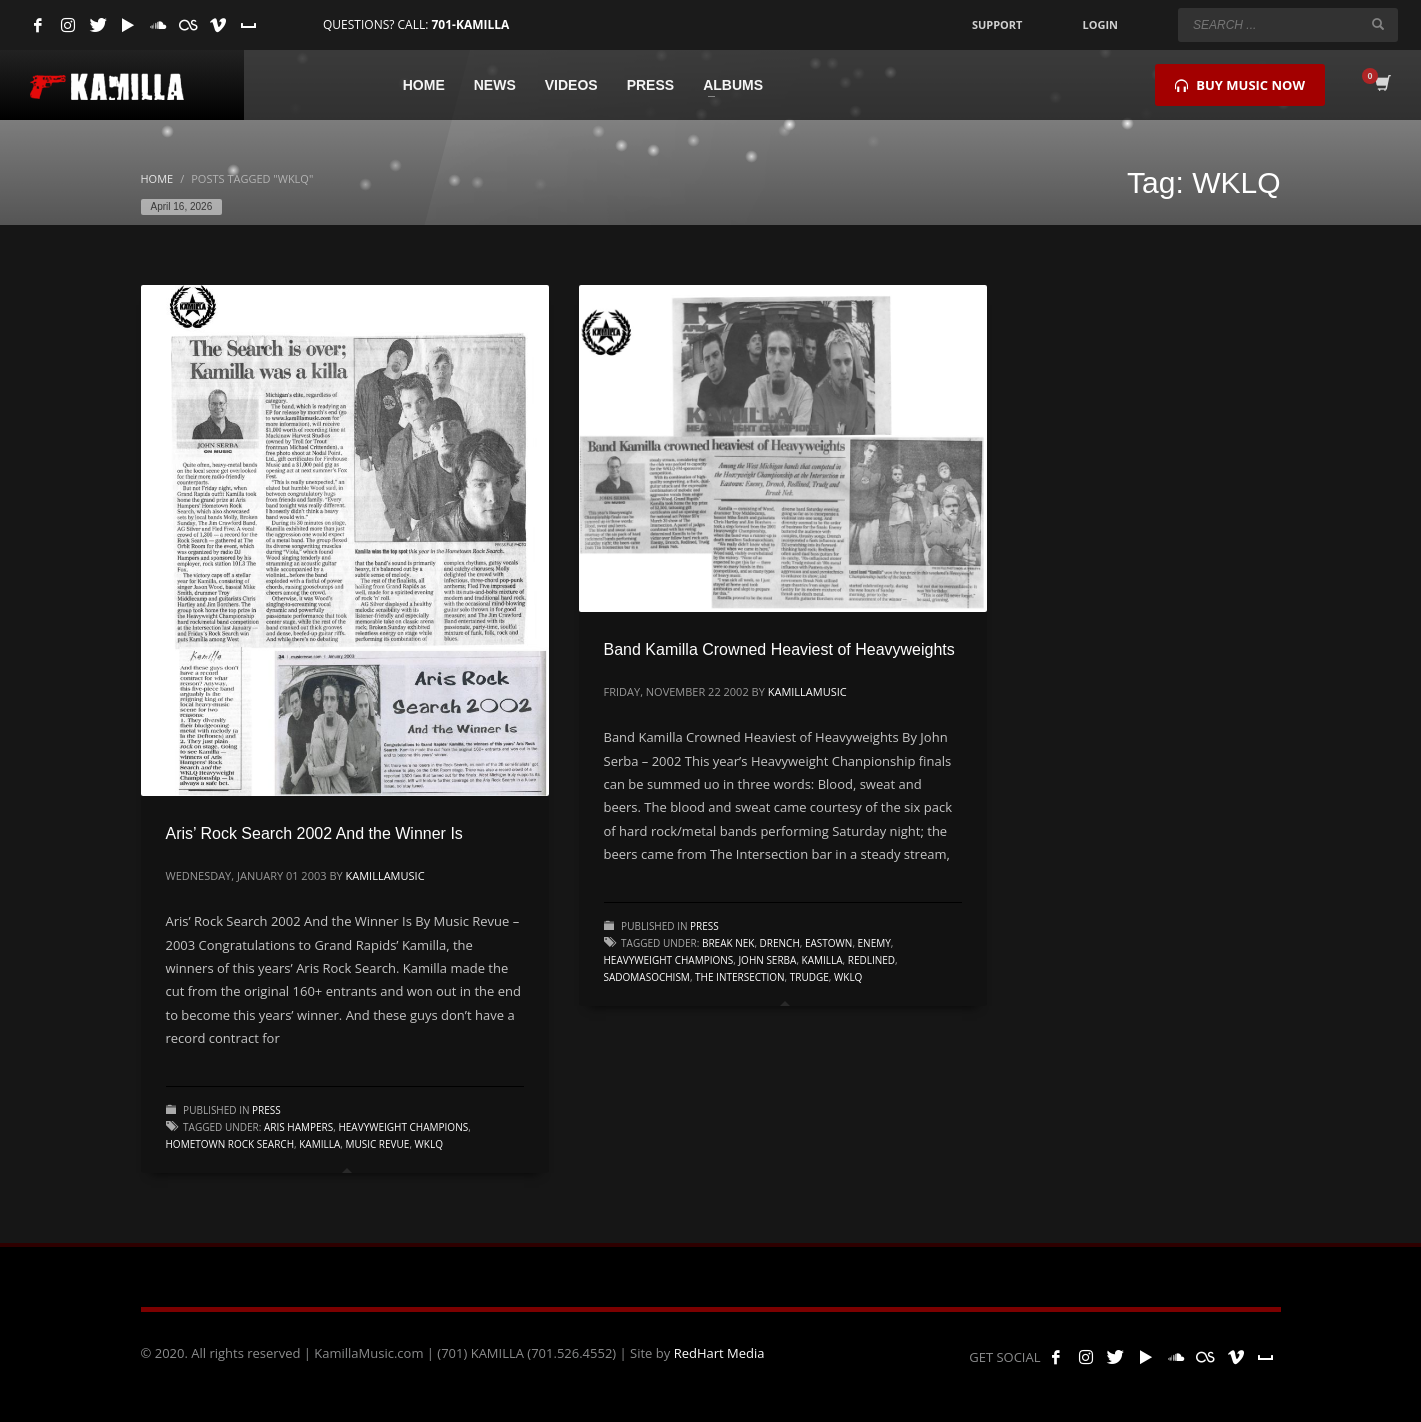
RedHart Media (719, 1353)
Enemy (874, 943)
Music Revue (377, 1144)
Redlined (871, 960)
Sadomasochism (647, 977)
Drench (780, 943)
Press (266, 1110)
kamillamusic (385, 875)
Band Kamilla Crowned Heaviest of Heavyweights (779, 649)
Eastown (828, 943)
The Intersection (740, 977)
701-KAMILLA (470, 24)
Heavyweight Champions (403, 1127)
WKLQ (429, 1144)
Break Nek (728, 943)
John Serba (767, 960)
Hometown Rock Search (230, 1144)
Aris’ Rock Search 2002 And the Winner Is (314, 833)
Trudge (809, 977)
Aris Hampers (298, 1127)
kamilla (319, 1144)
